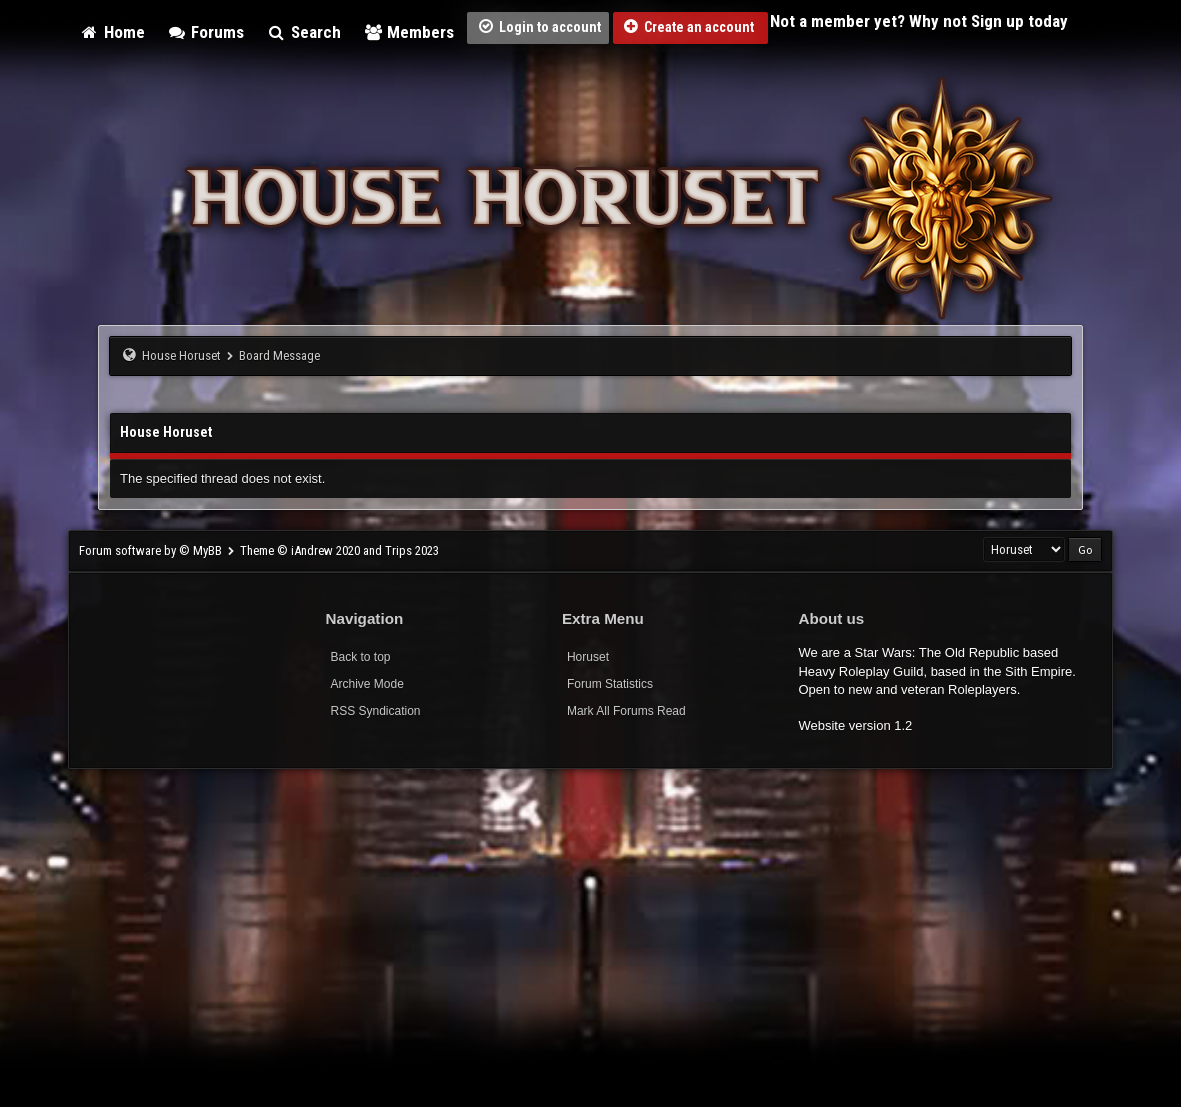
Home (112, 32)
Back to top (361, 657)
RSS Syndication (376, 711)
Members (409, 32)
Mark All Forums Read (626, 711)
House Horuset (181, 355)
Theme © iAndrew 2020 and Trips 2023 (339, 550)
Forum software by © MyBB (152, 550)
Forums (206, 32)
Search (303, 32)
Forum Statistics (610, 684)
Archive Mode (367, 684)
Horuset (588, 657)
